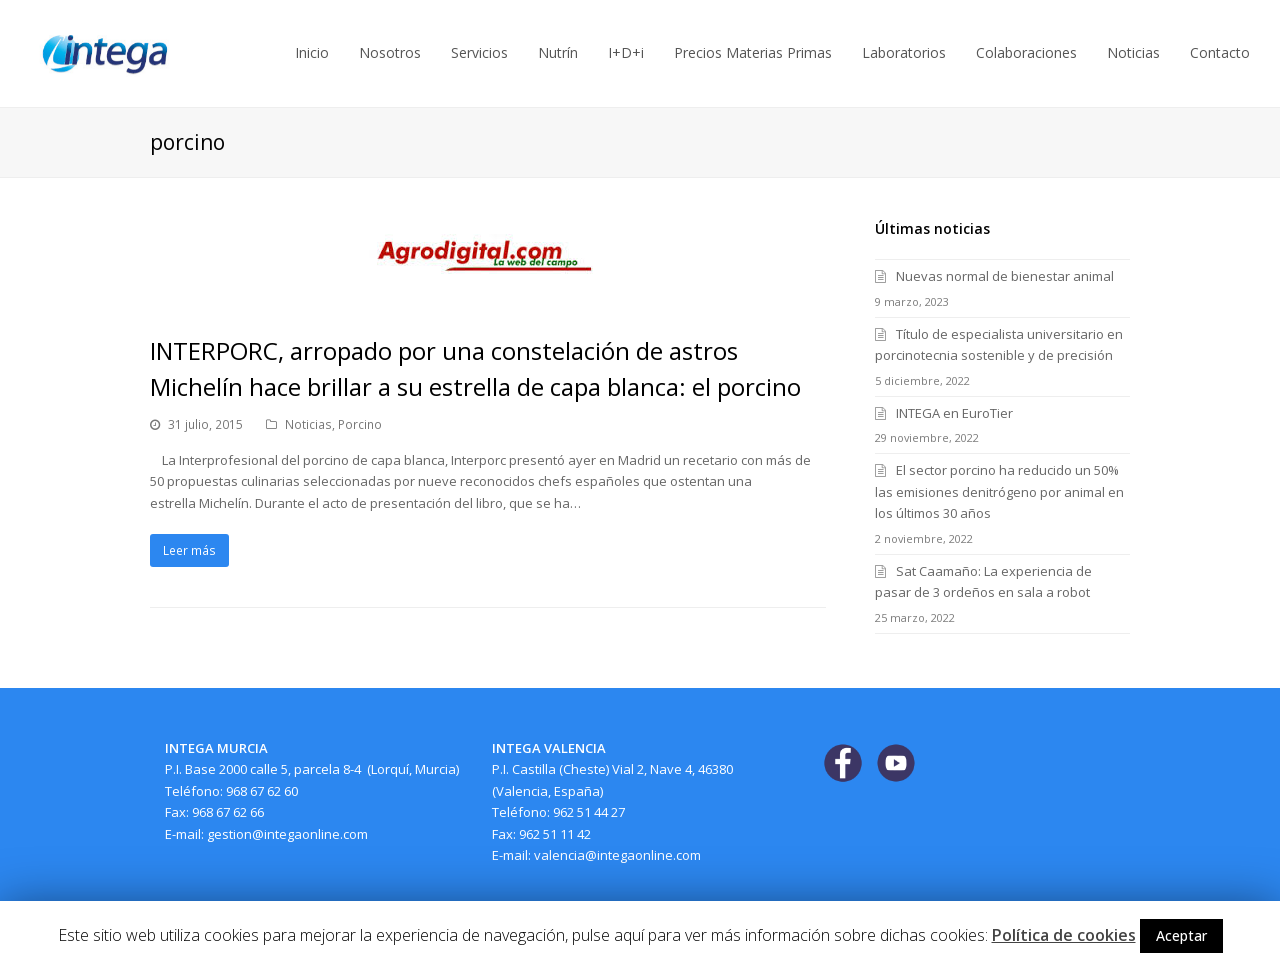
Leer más (189, 550)
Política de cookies (1064, 935)
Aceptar (1181, 935)
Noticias (308, 424)
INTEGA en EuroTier (954, 413)
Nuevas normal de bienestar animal (1005, 276)
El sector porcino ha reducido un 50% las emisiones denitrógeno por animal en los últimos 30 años (999, 491)
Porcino (360, 424)
